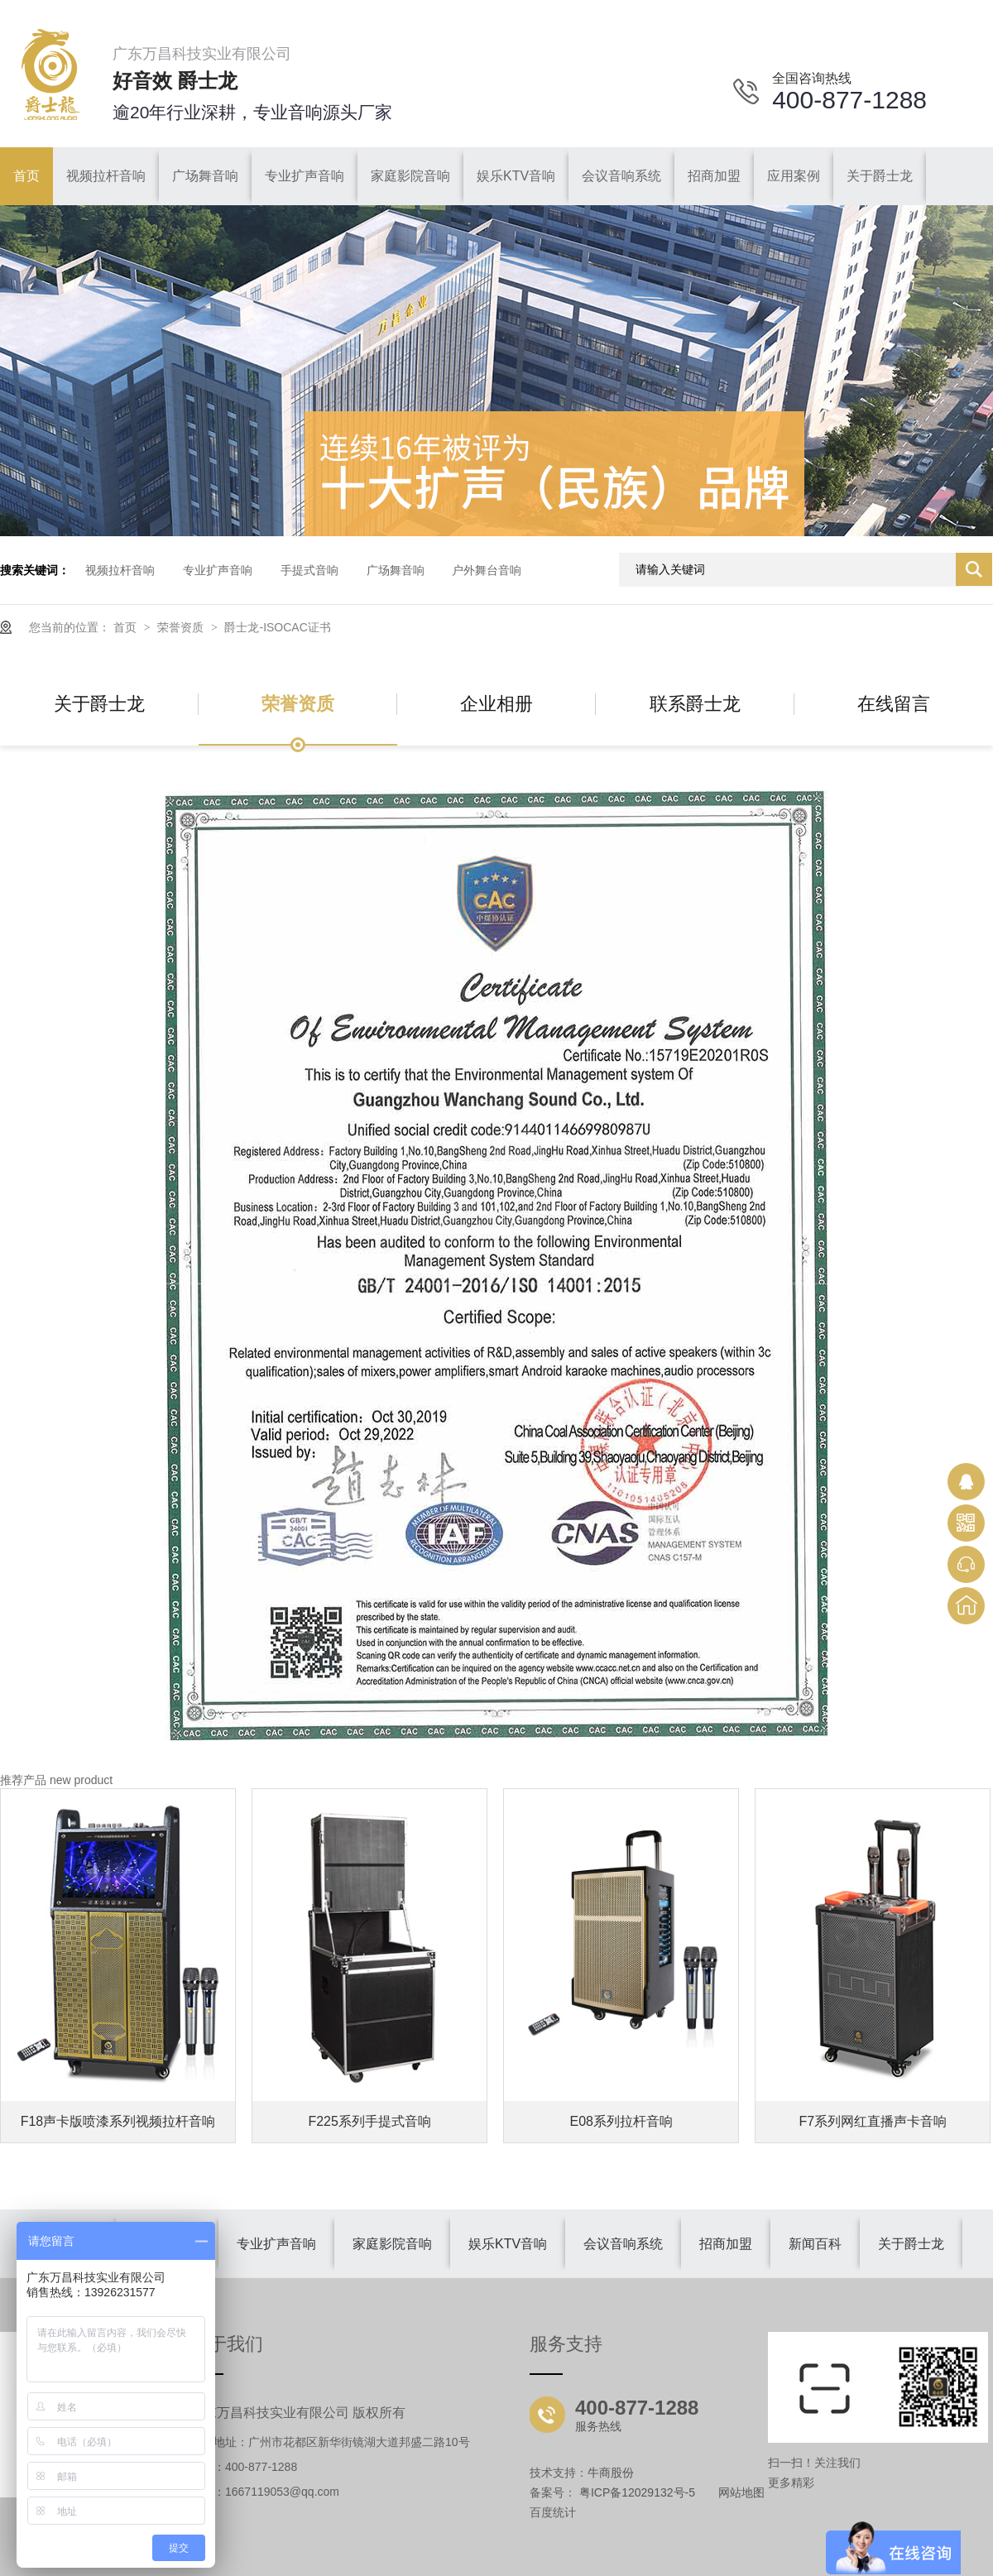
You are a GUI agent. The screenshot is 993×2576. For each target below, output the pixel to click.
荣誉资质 (182, 627)
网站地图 (741, 2492)
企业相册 (496, 703)
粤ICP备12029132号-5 (637, 2492)
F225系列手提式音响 (369, 2121)
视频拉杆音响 (120, 570)
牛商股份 (611, 2472)
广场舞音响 (396, 570)
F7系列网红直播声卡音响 (873, 2121)
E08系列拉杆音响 (621, 2121)
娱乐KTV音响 (507, 2244)
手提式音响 (309, 570)
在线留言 (893, 703)
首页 (126, 627)
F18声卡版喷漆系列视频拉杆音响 (118, 2121)
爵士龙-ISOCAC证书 (277, 627)
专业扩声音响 (217, 570)
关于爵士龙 (99, 703)
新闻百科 (815, 2244)
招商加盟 (725, 2244)
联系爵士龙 (695, 703)
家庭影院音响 (392, 2244)
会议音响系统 (623, 2244)
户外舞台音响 (486, 570)
